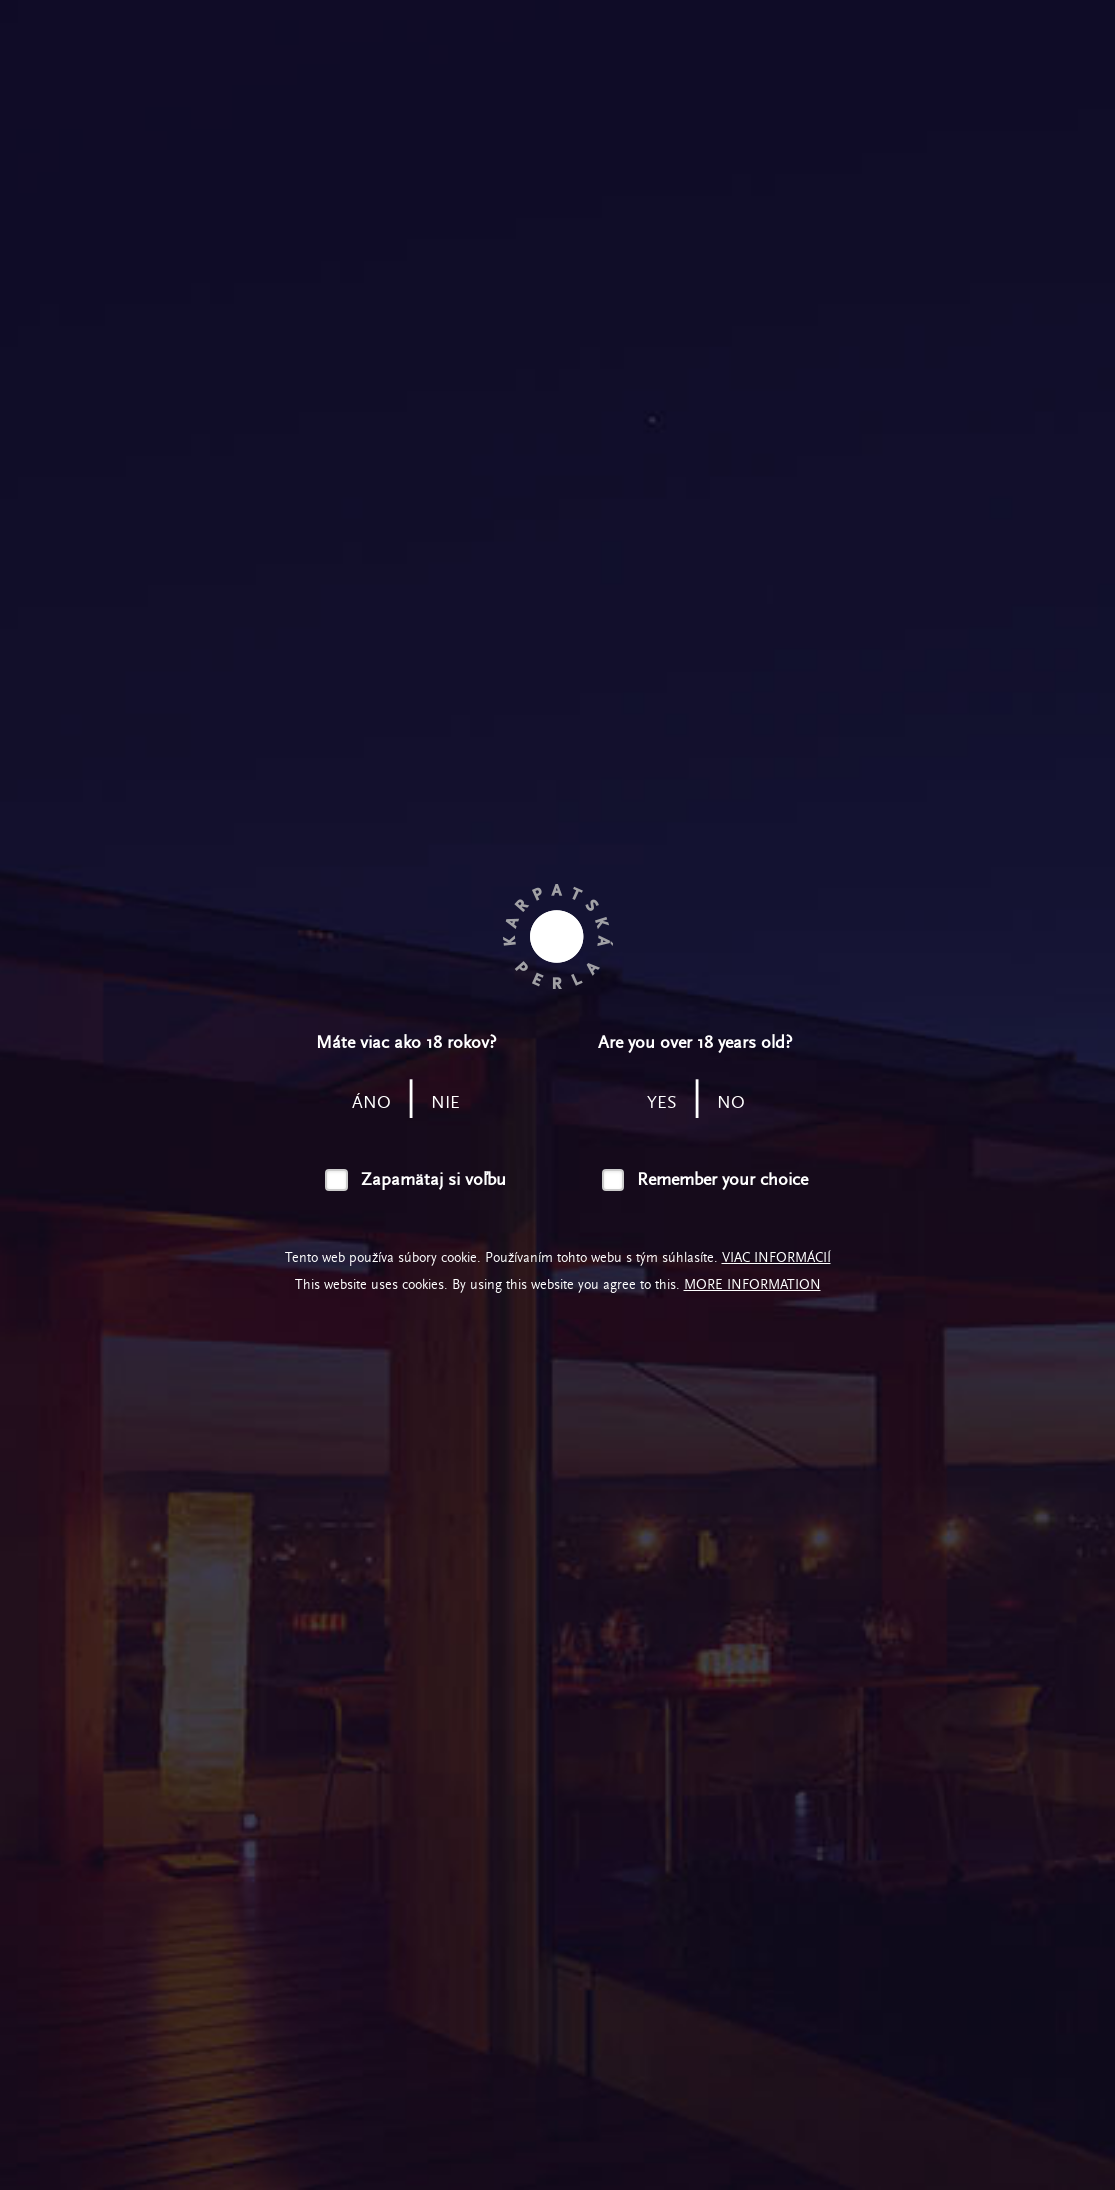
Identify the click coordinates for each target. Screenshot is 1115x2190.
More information (752, 1284)
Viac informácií (776, 1257)
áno (371, 1102)
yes (662, 1102)
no (731, 1102)
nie (445, 1102)
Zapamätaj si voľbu (433, 1179)
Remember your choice (722, 1179)
